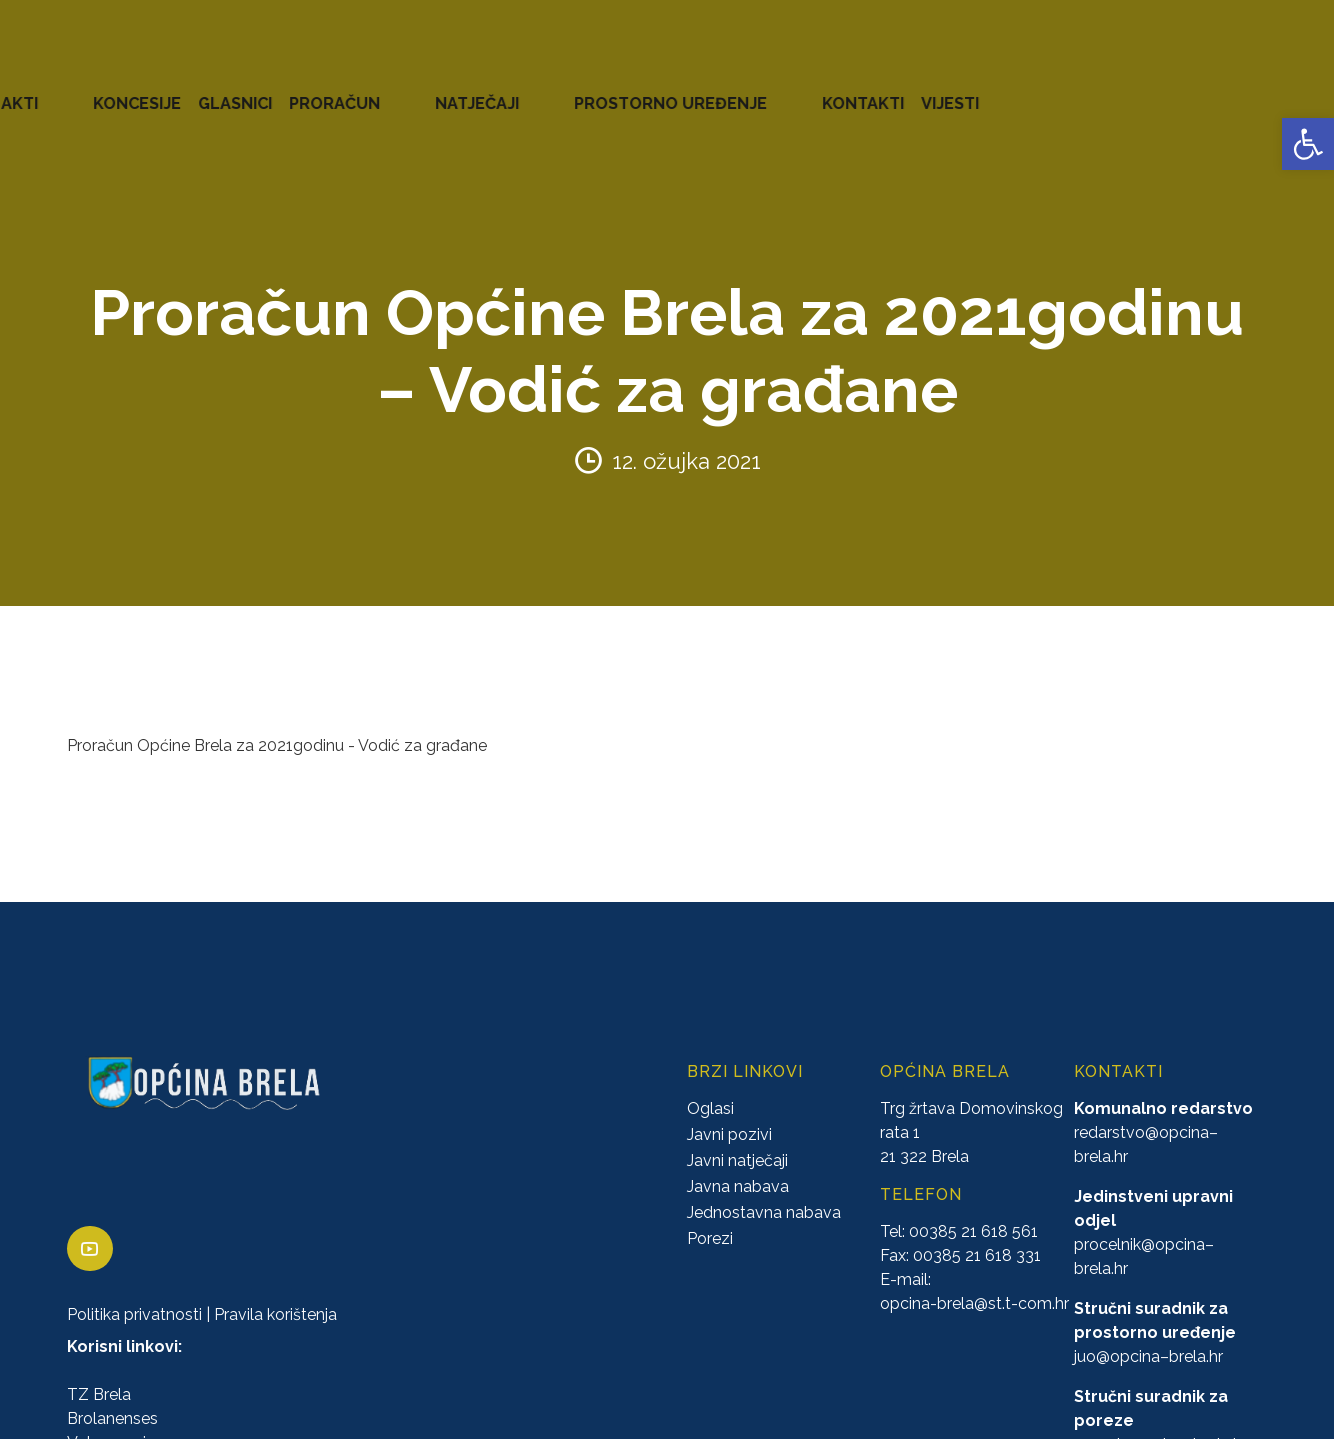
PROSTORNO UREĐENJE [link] (1046, 89)
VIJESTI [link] (1288, 89)
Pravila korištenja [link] (275, 1287)
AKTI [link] (509, 89)
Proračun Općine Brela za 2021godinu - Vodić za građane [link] (277, 718)
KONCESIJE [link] (589, 89)
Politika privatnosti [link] (134, 1287)
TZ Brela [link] (99, 1367)
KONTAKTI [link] (1201, 89)
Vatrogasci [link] (106, 1415)
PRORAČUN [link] (786, 89)
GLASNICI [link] (687, 89)
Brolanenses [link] (112, 1391)
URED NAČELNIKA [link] (225, 89)
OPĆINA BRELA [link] (79, 89)
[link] (1308, 144)
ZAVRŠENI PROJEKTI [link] (393, 89)
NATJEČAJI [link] (891, 89)
